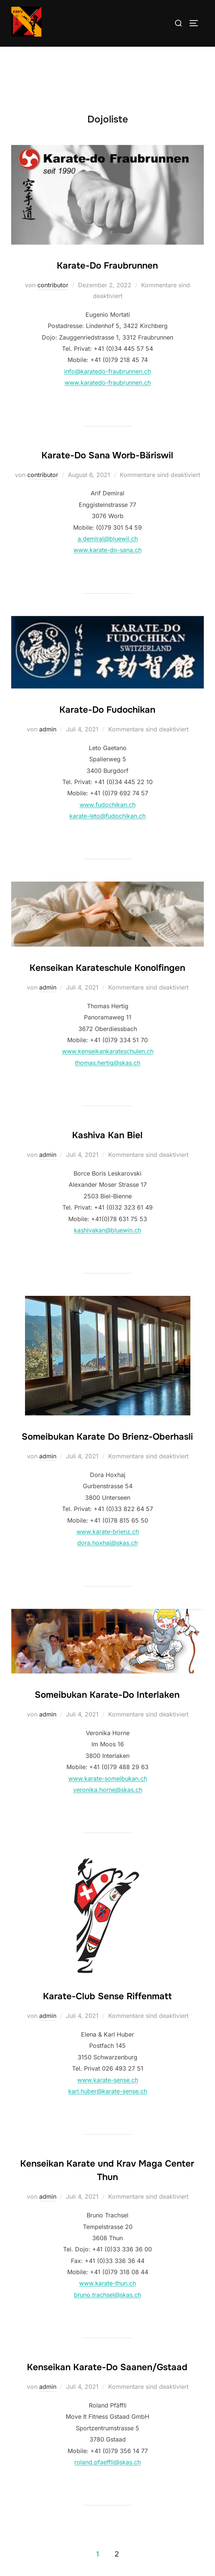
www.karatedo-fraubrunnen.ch (108, 382)
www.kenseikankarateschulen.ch (107, 1051)
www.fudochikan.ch (107, 804)
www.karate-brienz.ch (108, 1531)
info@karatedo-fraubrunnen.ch (107, 371)
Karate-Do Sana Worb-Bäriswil (107, 455)
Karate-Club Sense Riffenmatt (107, 1996)
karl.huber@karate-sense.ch (107, 2091)
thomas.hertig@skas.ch (107, 1062)
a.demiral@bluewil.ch (108, 538)
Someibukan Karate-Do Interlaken (107, 1694)
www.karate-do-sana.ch (107, 550)
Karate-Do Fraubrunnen (107, 265)
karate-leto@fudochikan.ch (107, 816)
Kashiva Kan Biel (107, 1135)
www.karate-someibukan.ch (107, 1778)
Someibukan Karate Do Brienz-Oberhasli (107, 1436)
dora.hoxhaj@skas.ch (107, 1542)
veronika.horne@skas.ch (107, 1789)
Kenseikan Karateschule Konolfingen (107, 967)
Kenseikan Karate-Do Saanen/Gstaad (107, 2367)
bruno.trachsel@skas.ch (107, 2294)
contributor (52, 285)
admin (47, 729)
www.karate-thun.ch (107, 2283)
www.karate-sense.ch (107, 2080)
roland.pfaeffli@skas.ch (107, 2462)
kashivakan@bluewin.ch (107, 1230)
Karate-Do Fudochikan (107, 709)
